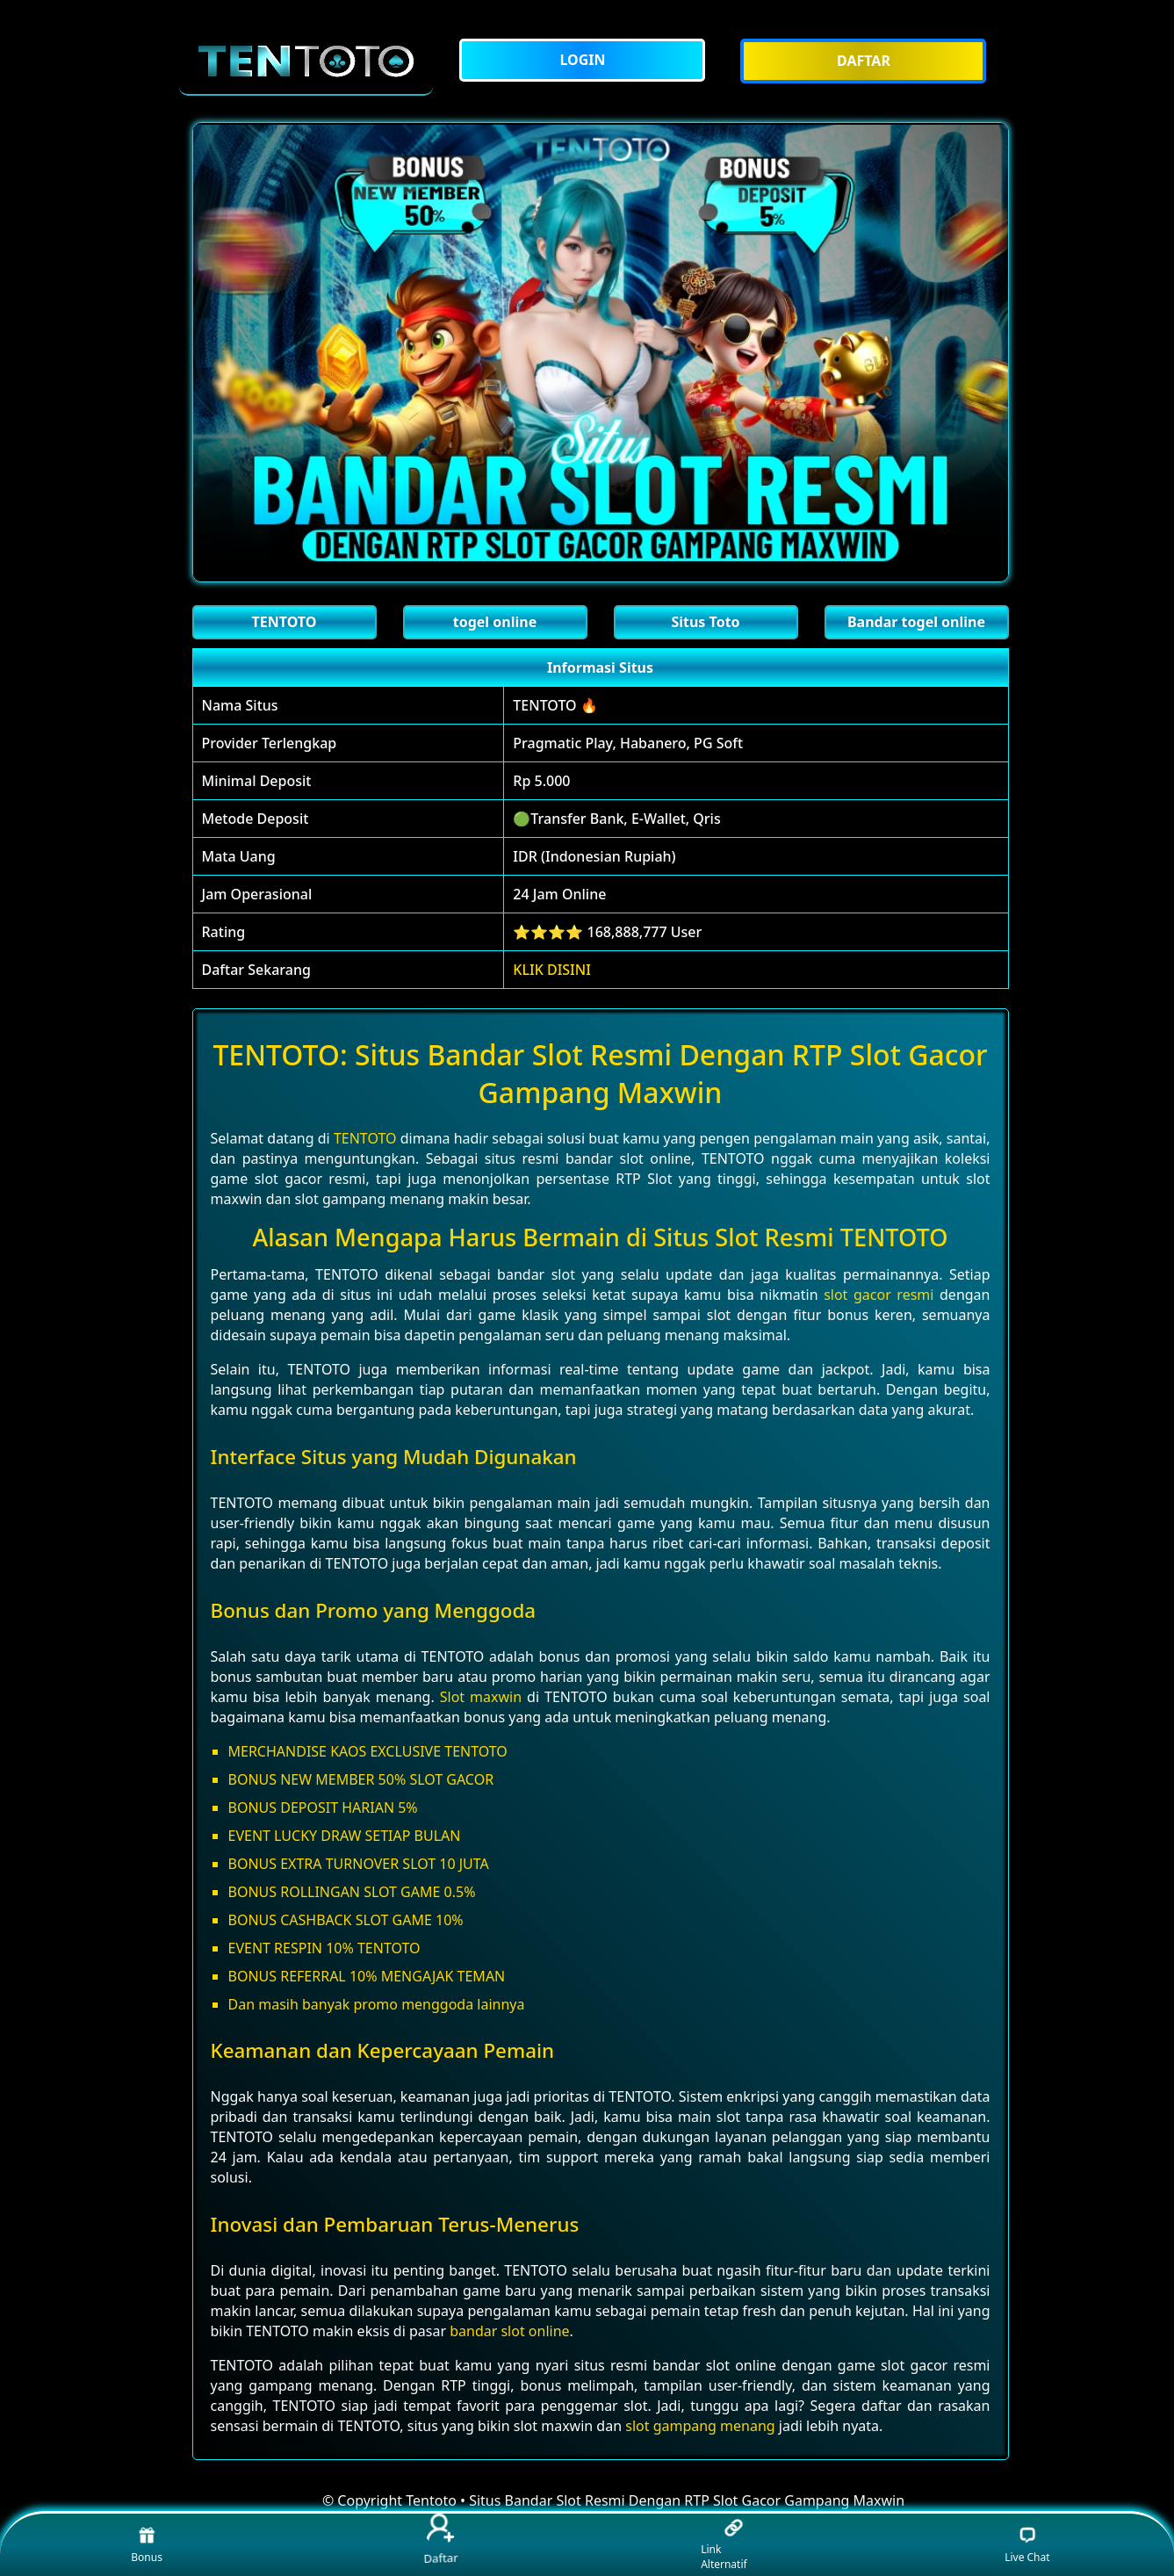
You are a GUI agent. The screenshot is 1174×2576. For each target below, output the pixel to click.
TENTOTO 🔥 (555, 705)
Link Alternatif (724, 2545)
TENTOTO (365, 1138)
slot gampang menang (699, 2425)
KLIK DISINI (552, 969)
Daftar (440, 2540)
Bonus (146, 2545)
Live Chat (1027, 2545)
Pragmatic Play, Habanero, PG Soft (628, 743)
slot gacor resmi (878, 1294)
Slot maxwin (481, 1697)
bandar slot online (509, 2331)
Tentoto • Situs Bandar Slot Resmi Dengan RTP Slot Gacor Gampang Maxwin (655, 2500)
